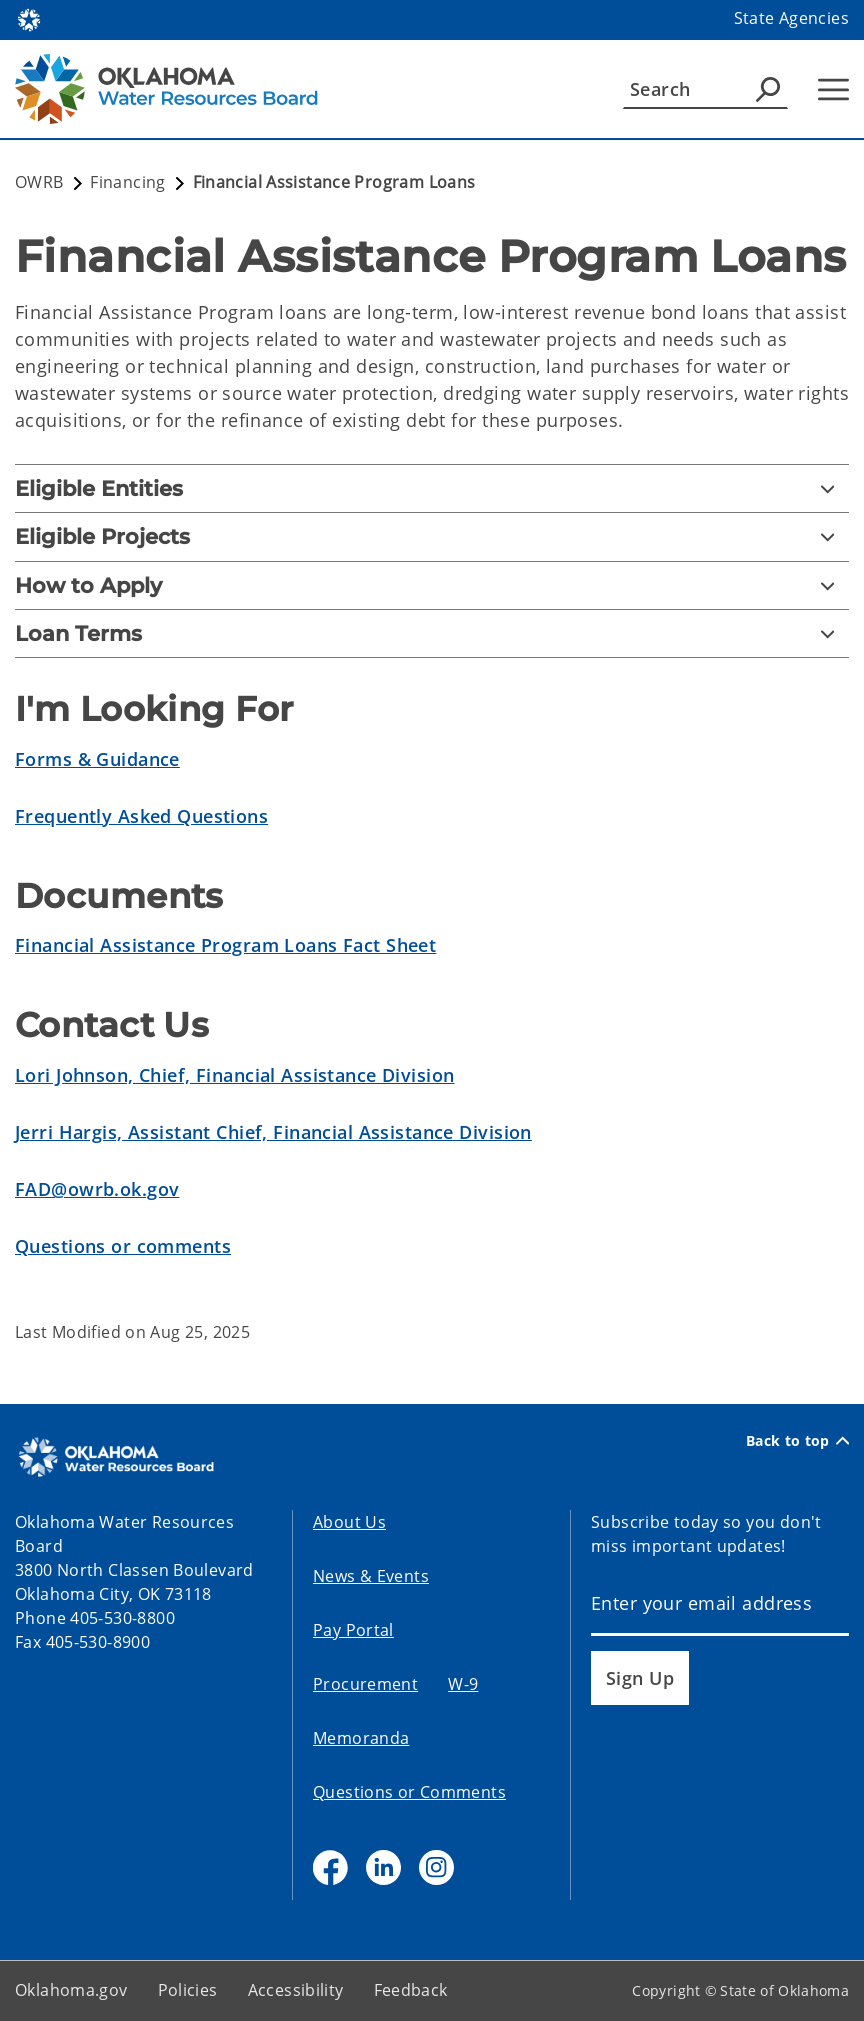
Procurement (365, 1684)
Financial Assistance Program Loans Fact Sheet (225, 945)
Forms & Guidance (97, 759)
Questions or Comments (409, 1792)
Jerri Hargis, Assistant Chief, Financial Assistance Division (273, 1132)
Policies (188, 1990)
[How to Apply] (432, 585)
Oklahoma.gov (71, 1990)
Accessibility (296, 1990)
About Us (349, 1522)
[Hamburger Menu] (833, 89)
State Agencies (791, 18)
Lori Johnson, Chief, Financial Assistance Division (235, 1075)
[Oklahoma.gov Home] (29, 18)
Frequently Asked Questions (141, 816)
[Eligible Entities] (432, 488)
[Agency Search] (768, 89)
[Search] (705, 89)
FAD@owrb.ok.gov (97, 1189)
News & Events (371, 1576)
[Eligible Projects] (432, 536)
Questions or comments (123, 1246)
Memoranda (361, 1738)
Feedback (411, 1990)
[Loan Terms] (432, 633)
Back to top (797, 1441)
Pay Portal (353, 1630)
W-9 (463, 1684)
